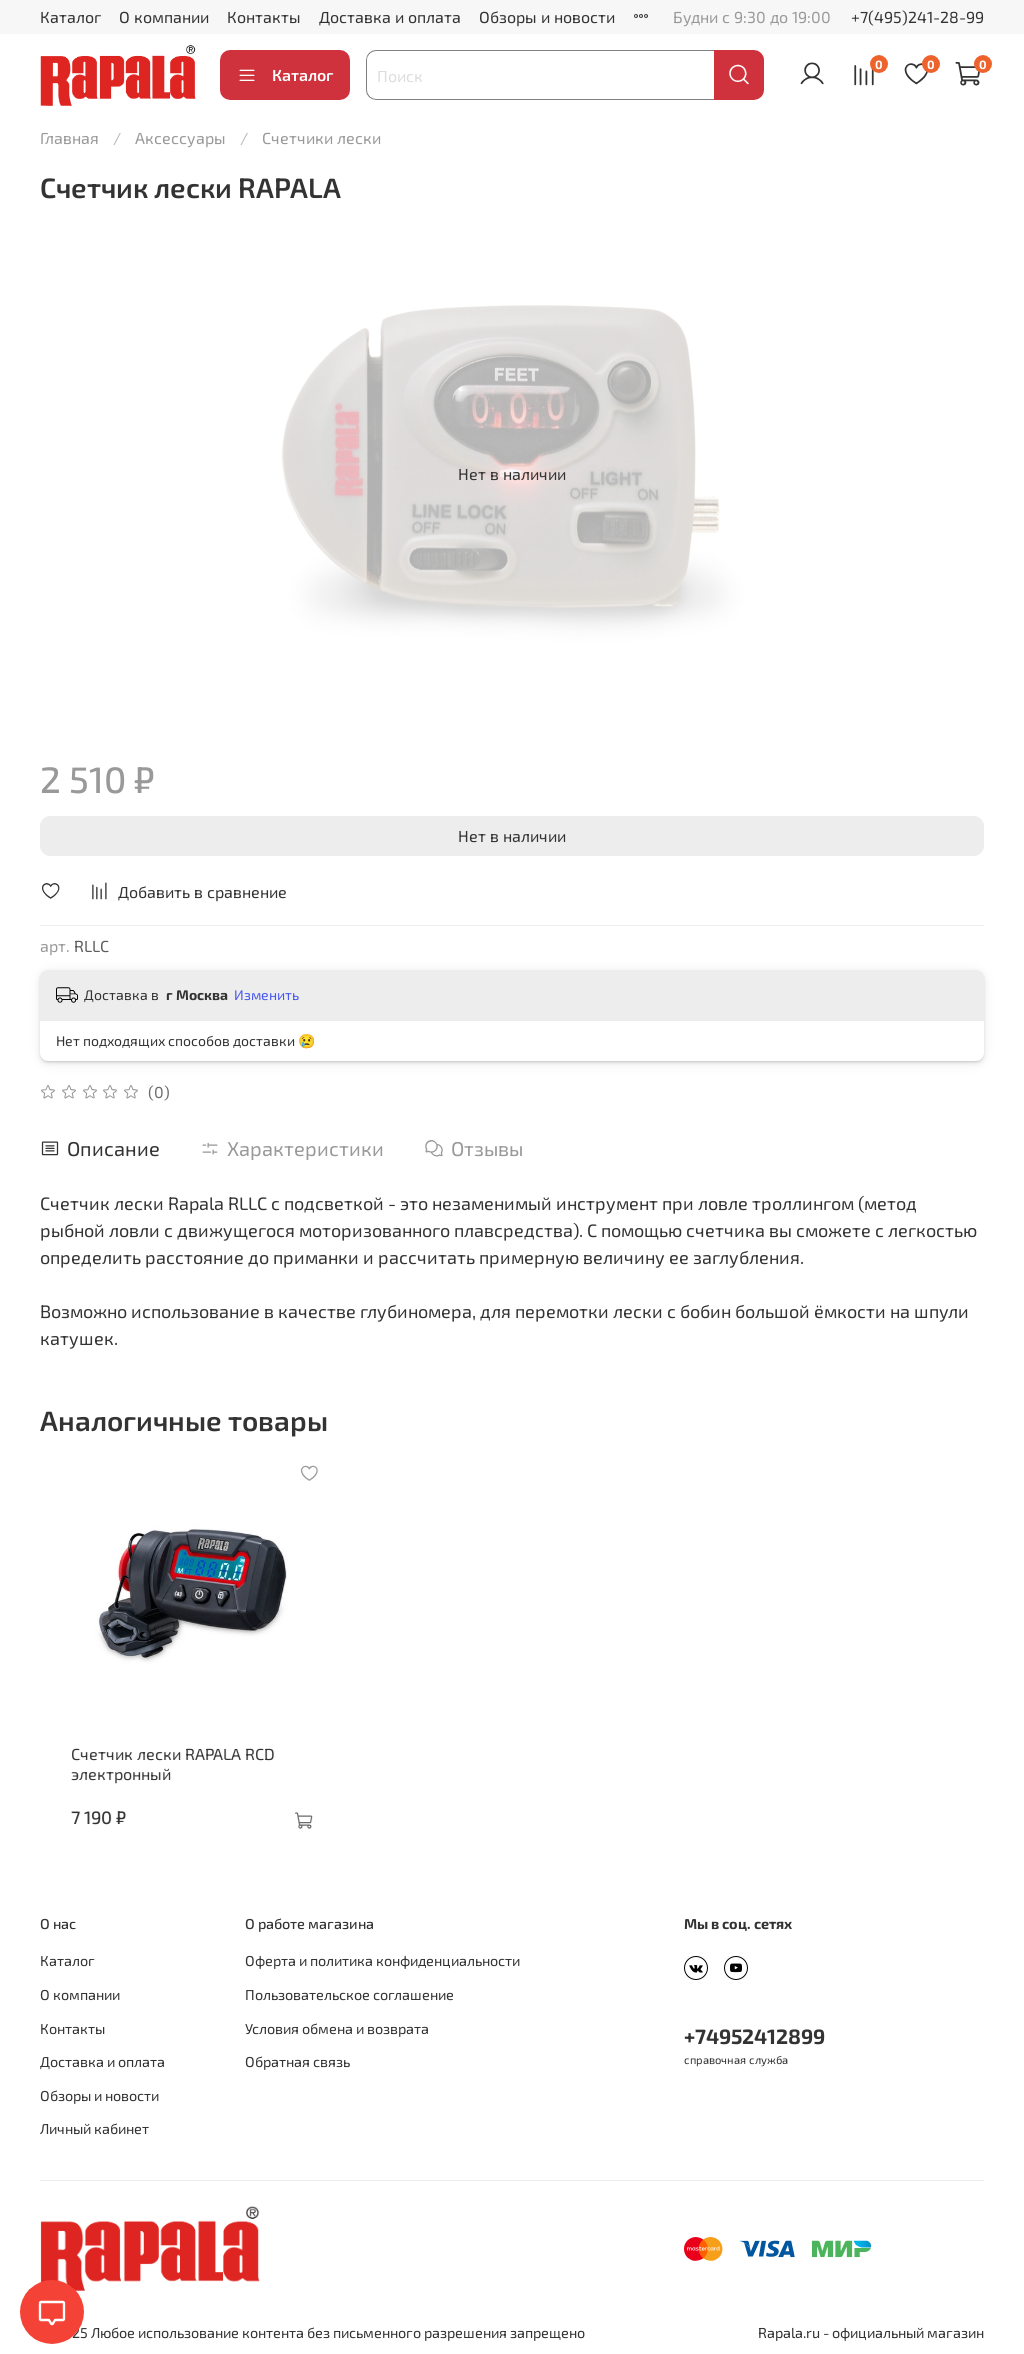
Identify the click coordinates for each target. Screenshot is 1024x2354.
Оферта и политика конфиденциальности (382, 1961)
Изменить (266, 994)
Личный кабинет (94, 2129)
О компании (164, 16)
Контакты (264, 16)
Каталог (70, 16)
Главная (69, 137)
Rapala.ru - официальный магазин (871, 2332)
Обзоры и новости (547, 16)
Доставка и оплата (390, 16)
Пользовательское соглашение (349, 1994)
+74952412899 (754, 2036)
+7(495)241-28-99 (917, 16)
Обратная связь (297, 2061)
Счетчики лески (321, 137)
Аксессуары (180, 137)
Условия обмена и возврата (337, 2028)
